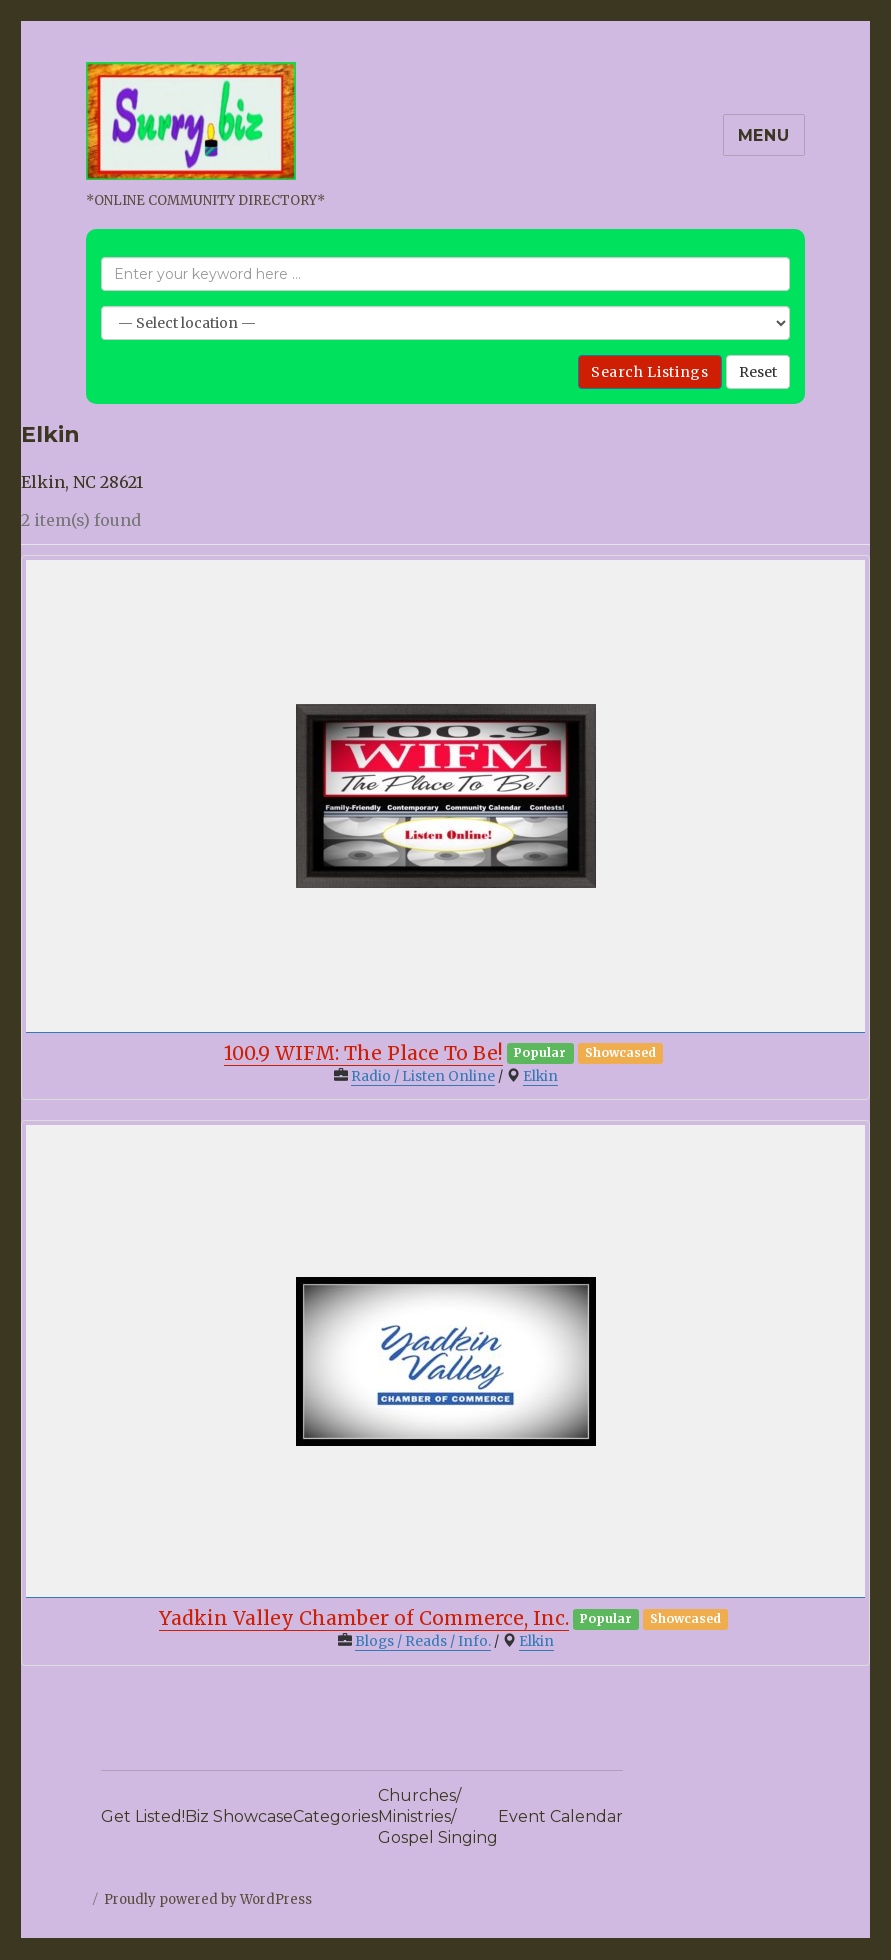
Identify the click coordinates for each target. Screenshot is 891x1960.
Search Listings (650, 372)
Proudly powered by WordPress (208, 1899)
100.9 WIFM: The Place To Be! (363, 1053)
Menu (764, 135)
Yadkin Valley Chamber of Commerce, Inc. (364, 1618)
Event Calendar (560, 1816)
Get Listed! (143, 1816)
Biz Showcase (239, 1816)
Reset (758, 372)
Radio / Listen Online (423, 1076)
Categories (335, 1816)
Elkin (540, 1076)
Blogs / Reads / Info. (423, 1641)
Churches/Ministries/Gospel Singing (438, 1816)
